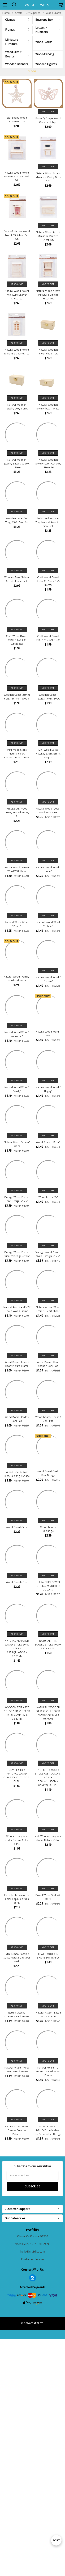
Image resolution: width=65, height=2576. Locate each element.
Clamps (10, 20)
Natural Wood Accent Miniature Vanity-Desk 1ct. (17, 176)
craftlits (32, 2462)
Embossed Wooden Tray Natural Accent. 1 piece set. (48, 557)
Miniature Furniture (11, 42)
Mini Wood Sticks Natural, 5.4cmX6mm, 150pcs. (48, 816)
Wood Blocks (43, 42)
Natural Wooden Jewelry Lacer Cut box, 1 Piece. (17, 491)
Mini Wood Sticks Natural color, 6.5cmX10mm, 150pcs (16, 816)
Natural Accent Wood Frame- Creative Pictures (17, 2356)
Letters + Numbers (41, 30)
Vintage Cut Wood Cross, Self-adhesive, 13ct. (17, 882)
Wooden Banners (16, 64)
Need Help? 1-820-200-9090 (32, 2477)
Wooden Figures (46, 64)
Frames (10, 30)
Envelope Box (44, 20)
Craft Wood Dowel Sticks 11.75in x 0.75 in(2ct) (48, 622)
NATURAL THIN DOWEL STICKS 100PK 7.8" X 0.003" (48, 1818)
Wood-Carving (44, 54)
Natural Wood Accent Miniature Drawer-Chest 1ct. (48, 235)
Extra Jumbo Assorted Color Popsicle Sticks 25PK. (16, 2100)
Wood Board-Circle (17, 1687)
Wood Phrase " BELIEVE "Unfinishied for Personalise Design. (48, 2356)
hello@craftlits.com (32, 2484)
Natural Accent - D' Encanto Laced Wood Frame (48, 2290)
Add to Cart (48, 111)
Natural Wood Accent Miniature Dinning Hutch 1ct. (48, 301)
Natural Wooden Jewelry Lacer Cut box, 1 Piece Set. (48, 491)
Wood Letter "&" (48, 1315)
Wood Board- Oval (17, 1749)
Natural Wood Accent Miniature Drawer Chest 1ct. (17, 301)
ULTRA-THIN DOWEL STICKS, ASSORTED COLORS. (48, 1753)
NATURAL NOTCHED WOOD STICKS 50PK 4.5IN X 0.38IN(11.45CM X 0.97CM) (17, 1822)
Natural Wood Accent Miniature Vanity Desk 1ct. (48, 177)
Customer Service (32, 2492)
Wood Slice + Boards (13, 54)
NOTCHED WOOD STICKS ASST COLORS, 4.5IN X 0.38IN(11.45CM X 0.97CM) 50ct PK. (48, 1965)
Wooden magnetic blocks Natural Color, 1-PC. (17, 2035)
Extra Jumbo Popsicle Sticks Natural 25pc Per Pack (16, 2162)
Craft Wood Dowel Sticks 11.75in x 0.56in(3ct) (17, 688)
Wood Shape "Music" (48, 1253)
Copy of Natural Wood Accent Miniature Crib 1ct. (17, 235)
